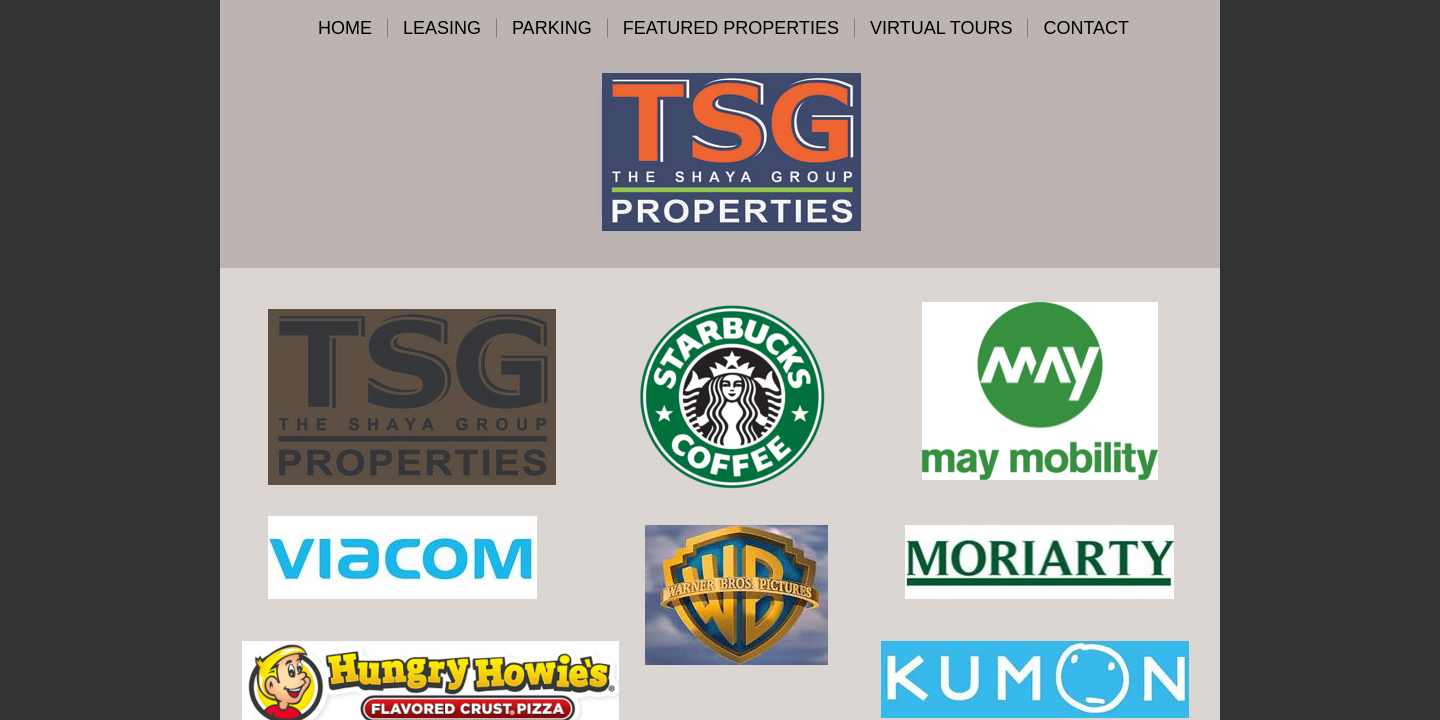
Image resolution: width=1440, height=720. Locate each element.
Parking (552, 28)
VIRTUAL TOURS (941, 28)
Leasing (442, 28)
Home (345, 28)
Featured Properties (731, 28)
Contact (1086, 28)
